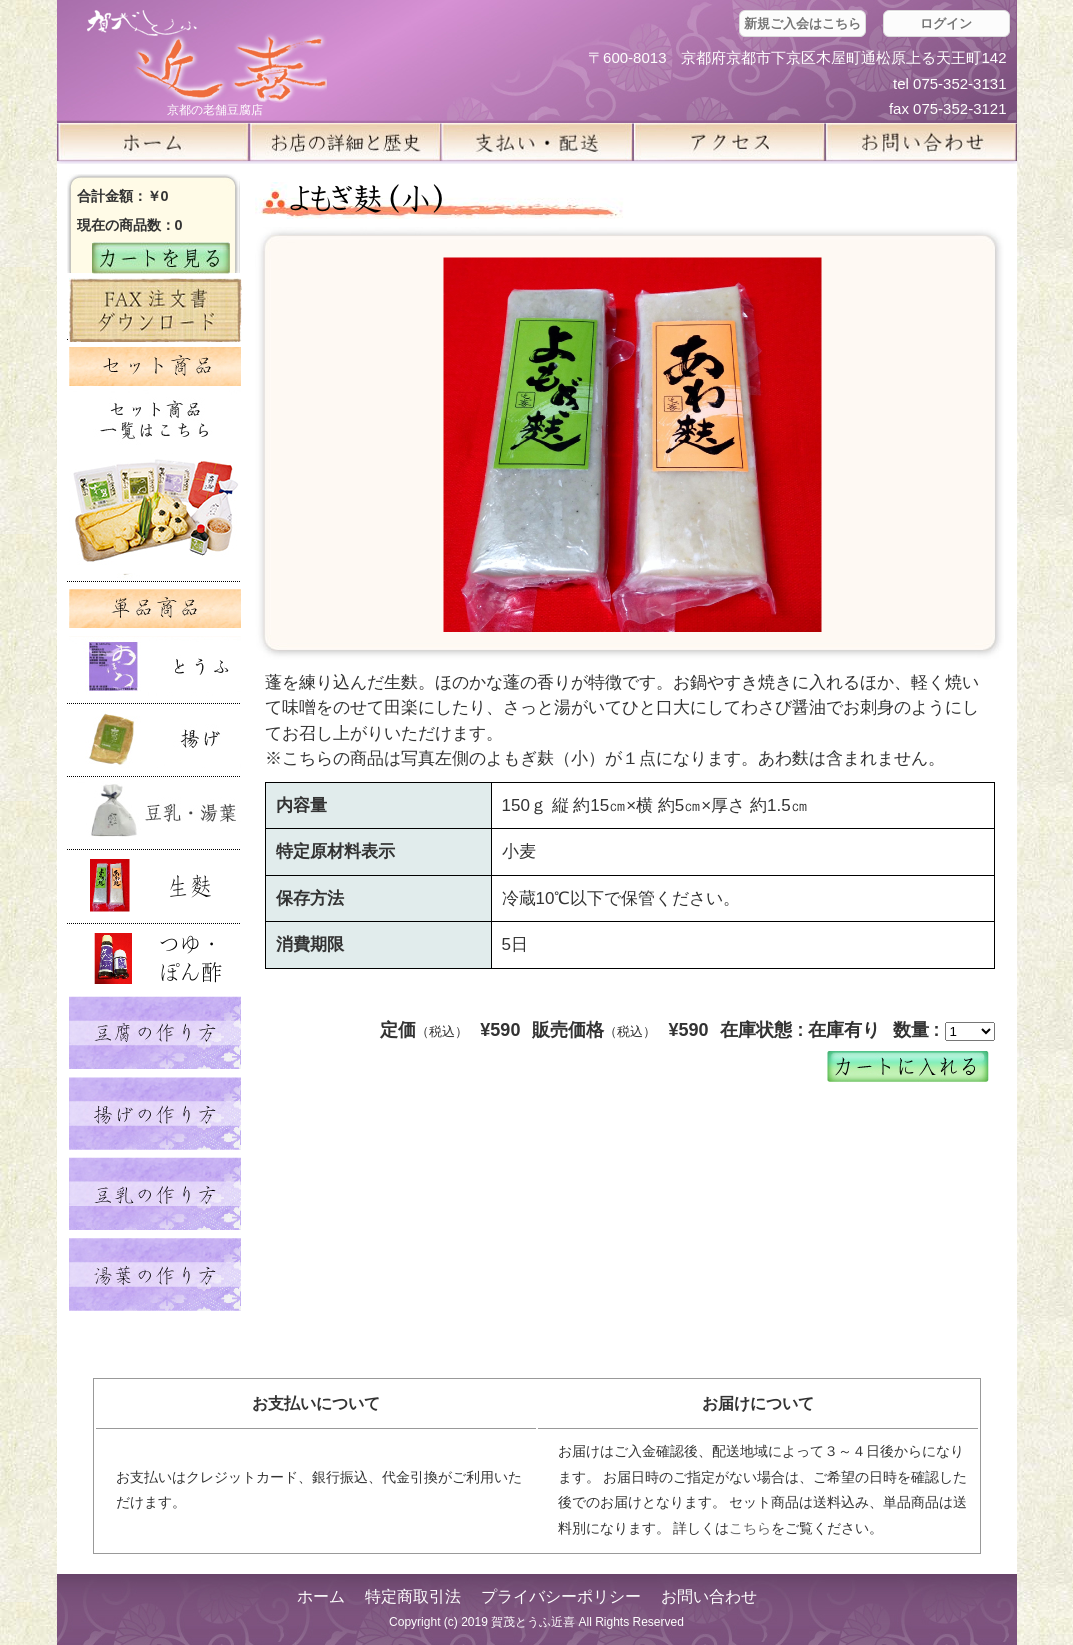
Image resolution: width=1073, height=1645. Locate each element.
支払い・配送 (537, 142)
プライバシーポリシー (561, 1596)
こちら (750, 1528)
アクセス (729, 142)
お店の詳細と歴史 (345, 142)
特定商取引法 (413, 1596)
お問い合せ (921, 142)
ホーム (153, 142)
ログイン (946, 23)
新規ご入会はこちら (802, 23)
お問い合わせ (709, 1596)
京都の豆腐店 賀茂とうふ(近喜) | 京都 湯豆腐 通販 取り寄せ (207, 56)
